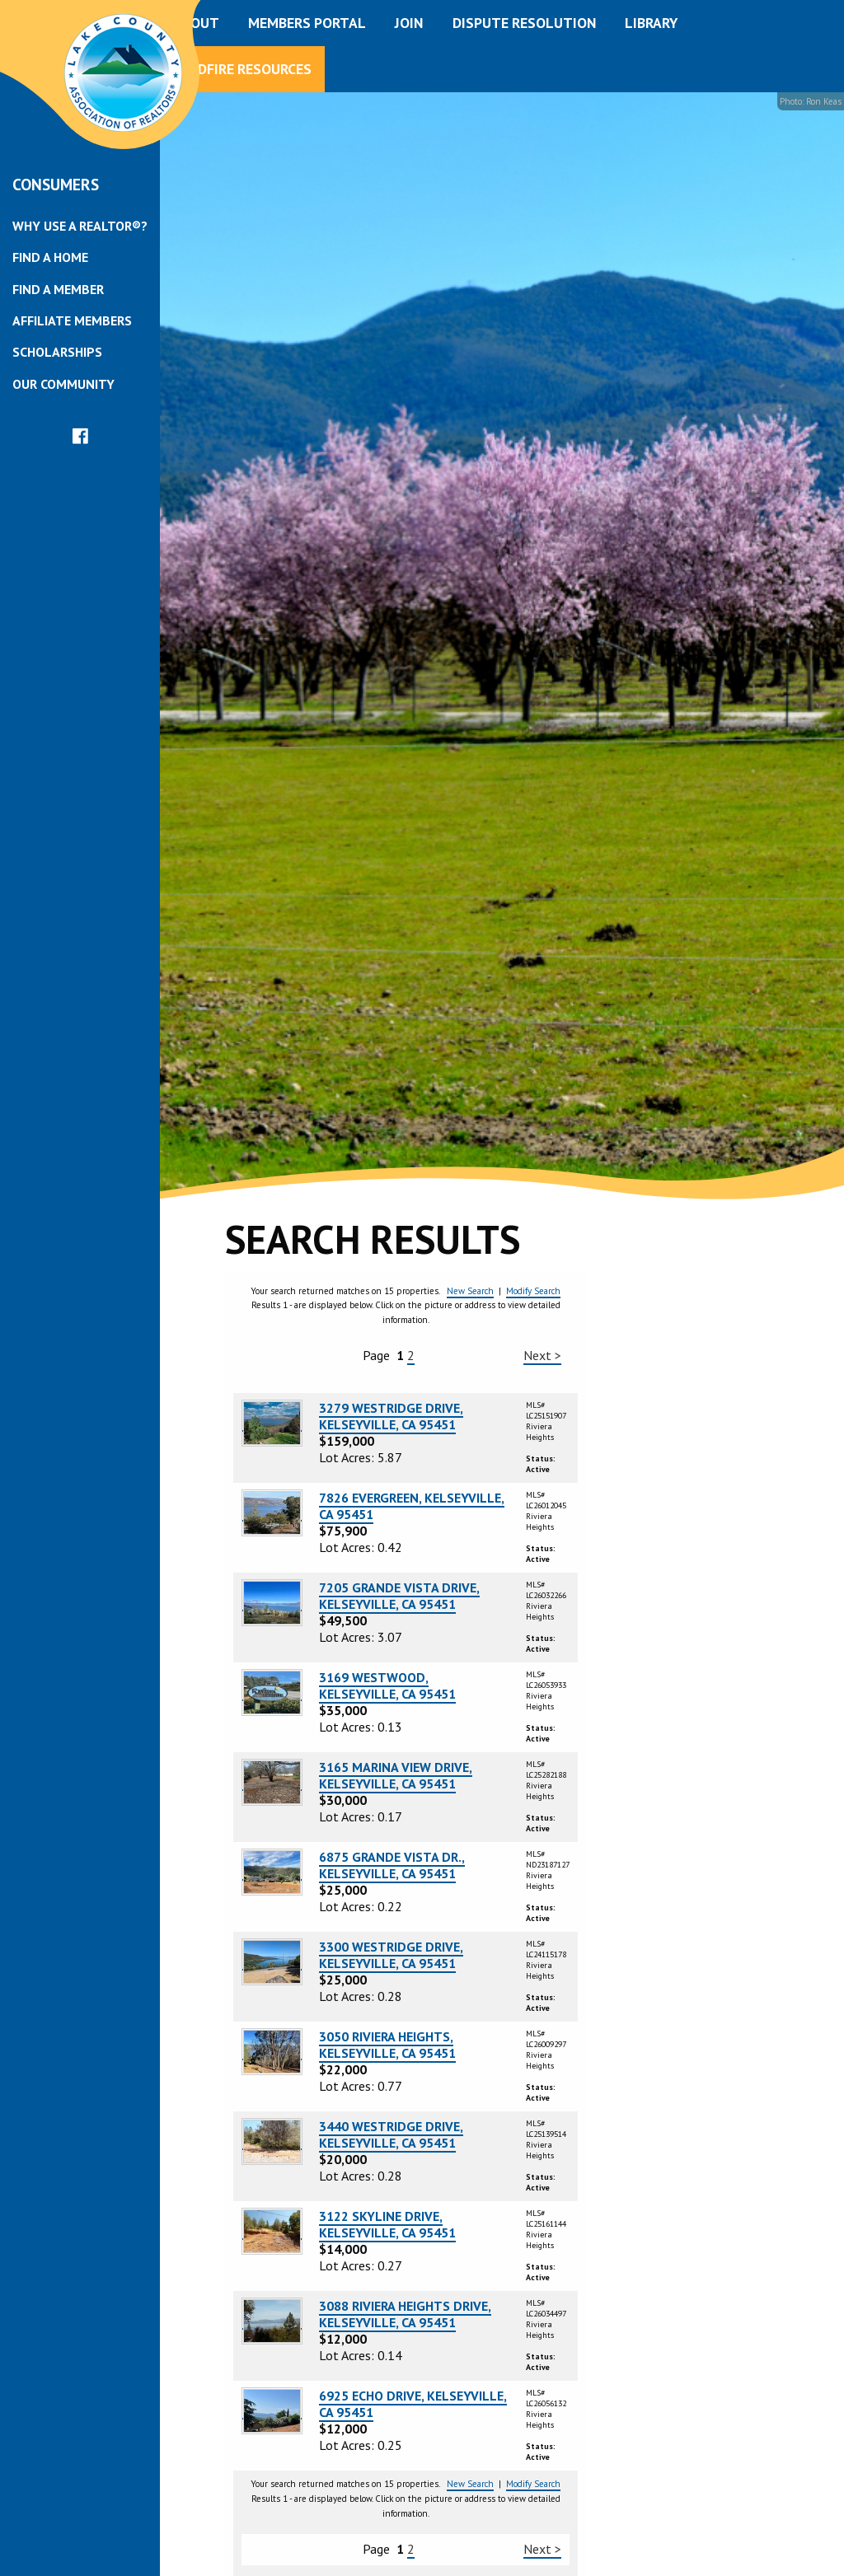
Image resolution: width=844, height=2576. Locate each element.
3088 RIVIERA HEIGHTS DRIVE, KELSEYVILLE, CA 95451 (405, 2314)
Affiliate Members (72, 320)
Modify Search (533, 1291)
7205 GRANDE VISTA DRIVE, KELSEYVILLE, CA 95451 (399, 1595)
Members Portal (307, 22)
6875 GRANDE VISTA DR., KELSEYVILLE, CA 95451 (392, 1865)
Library (651, 22)
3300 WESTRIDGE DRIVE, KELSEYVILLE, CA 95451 (391, 1954)
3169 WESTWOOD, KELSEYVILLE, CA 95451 (387, 1685)
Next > (542, 1355)
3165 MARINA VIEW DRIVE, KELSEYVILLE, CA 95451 (395, 1775)
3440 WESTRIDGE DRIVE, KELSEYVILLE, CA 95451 (391, 2134)
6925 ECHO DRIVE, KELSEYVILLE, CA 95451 (413, 2403)
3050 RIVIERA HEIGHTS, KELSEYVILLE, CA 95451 (387, 2044)
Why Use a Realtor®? (80, 225)
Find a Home (50, 257)
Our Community (63, 384)
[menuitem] (80, 225)
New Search (470, 1291)
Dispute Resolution (524, 22)
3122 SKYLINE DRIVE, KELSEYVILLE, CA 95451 (387, 2224)
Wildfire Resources (242, 68)
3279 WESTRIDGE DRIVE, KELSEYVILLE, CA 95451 (391, 1416)
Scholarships (57, 352)
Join (409, 22)
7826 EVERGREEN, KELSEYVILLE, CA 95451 (411, 1505)
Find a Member (58, 289)
